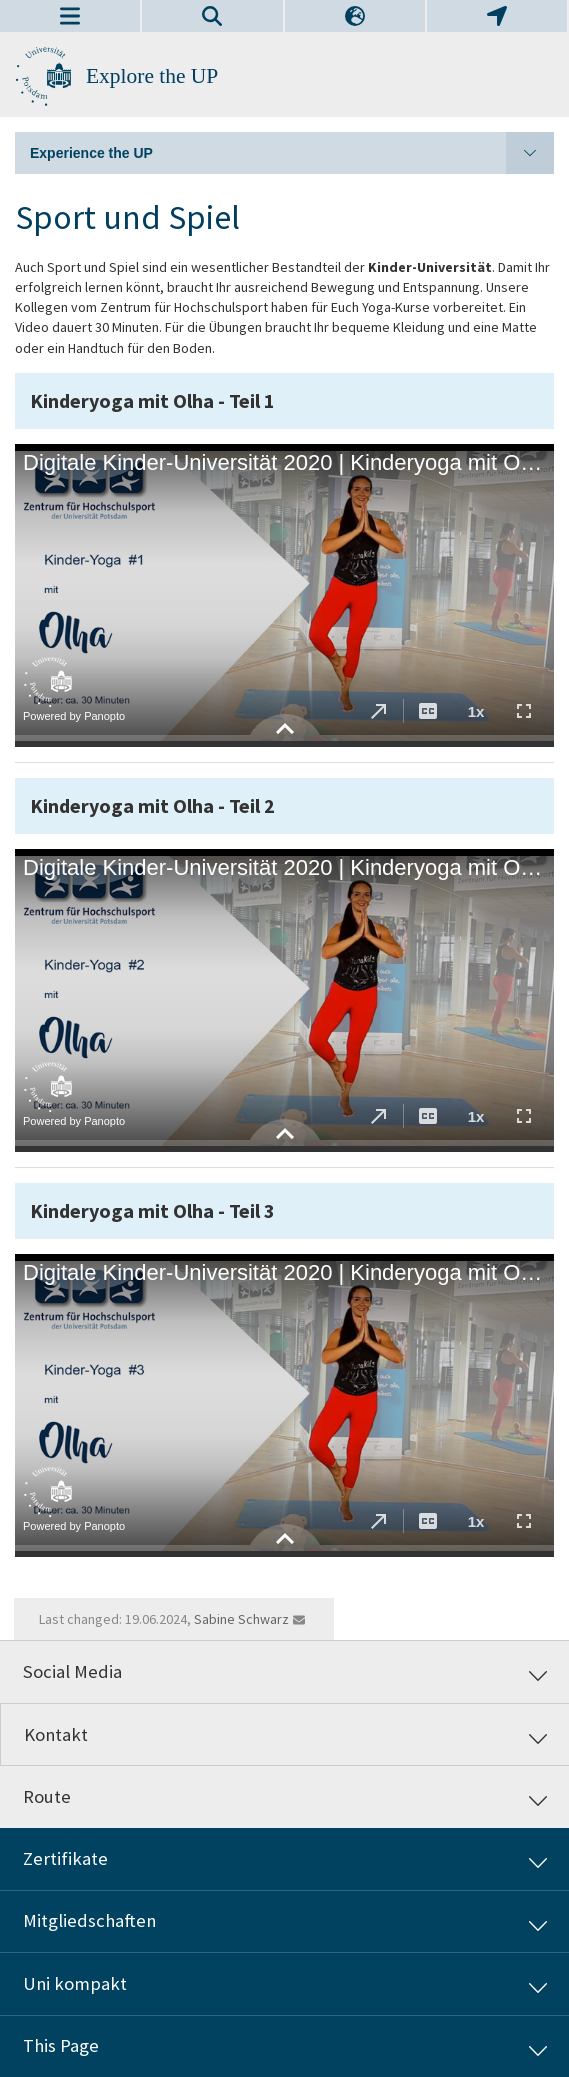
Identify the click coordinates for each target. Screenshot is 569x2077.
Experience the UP (292, 153)
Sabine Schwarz (241, 1619)
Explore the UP (152, 76)
